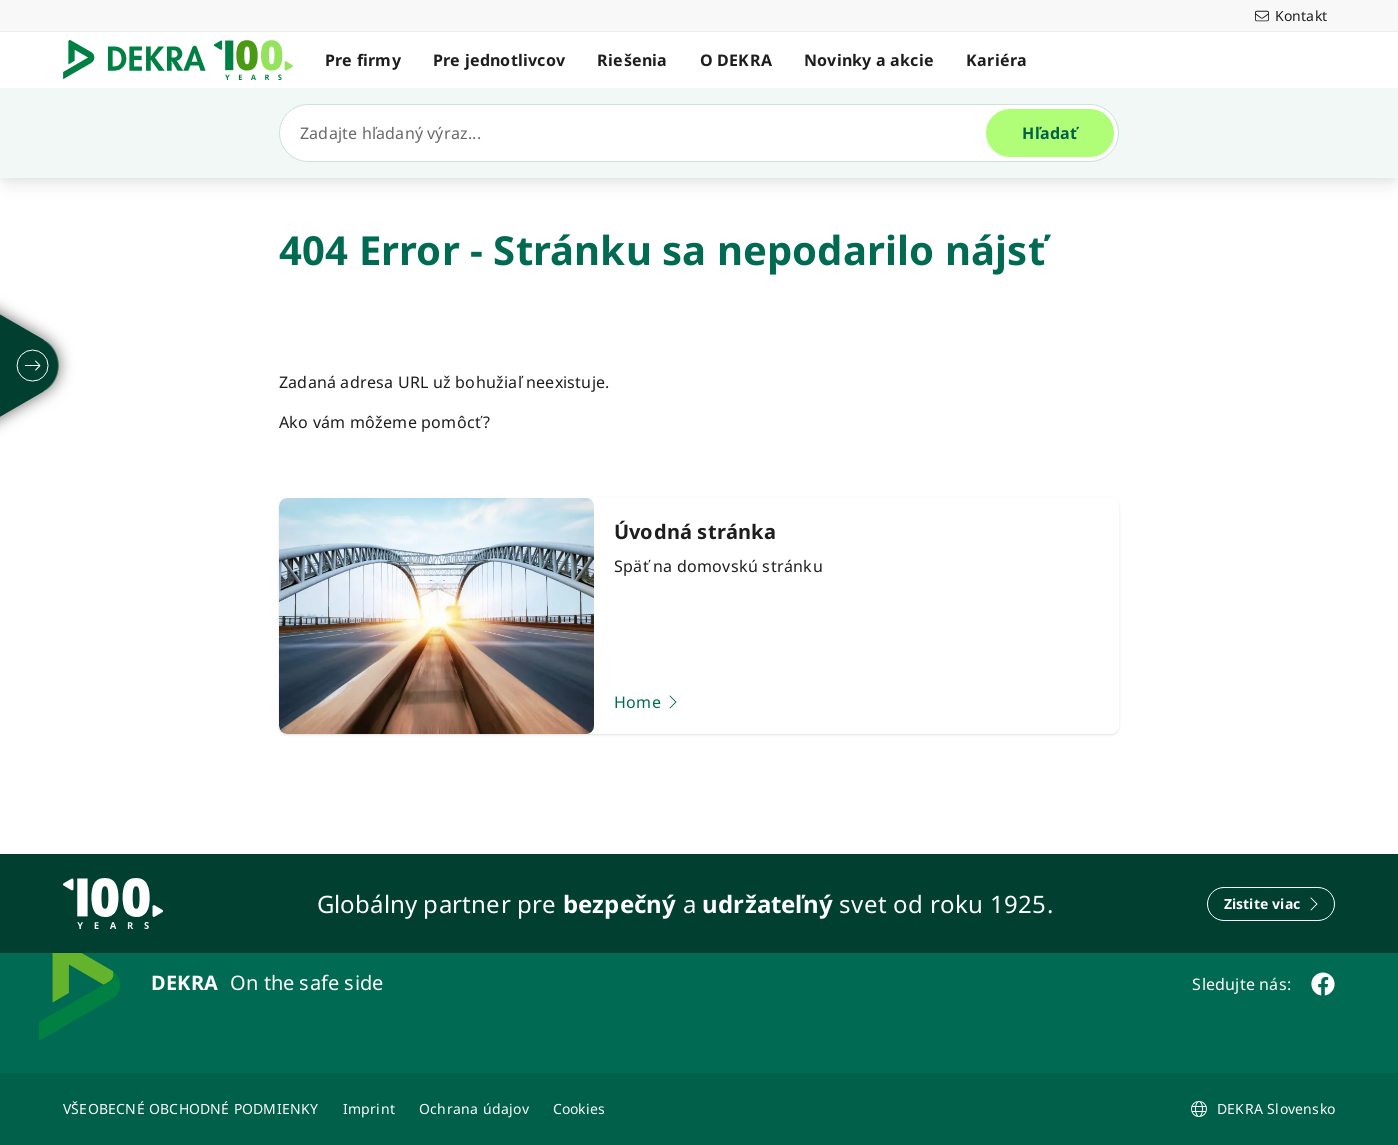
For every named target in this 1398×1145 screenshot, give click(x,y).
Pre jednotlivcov (499, 60)
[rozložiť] (33, 366)
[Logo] (186, 60)
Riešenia (632, 60)
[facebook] (1323, 984)
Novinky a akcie (869, 60)
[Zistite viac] (1271, 904)
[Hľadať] (641, 133)
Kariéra (996, 60)
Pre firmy (363, 60)
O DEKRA (736, 60)
